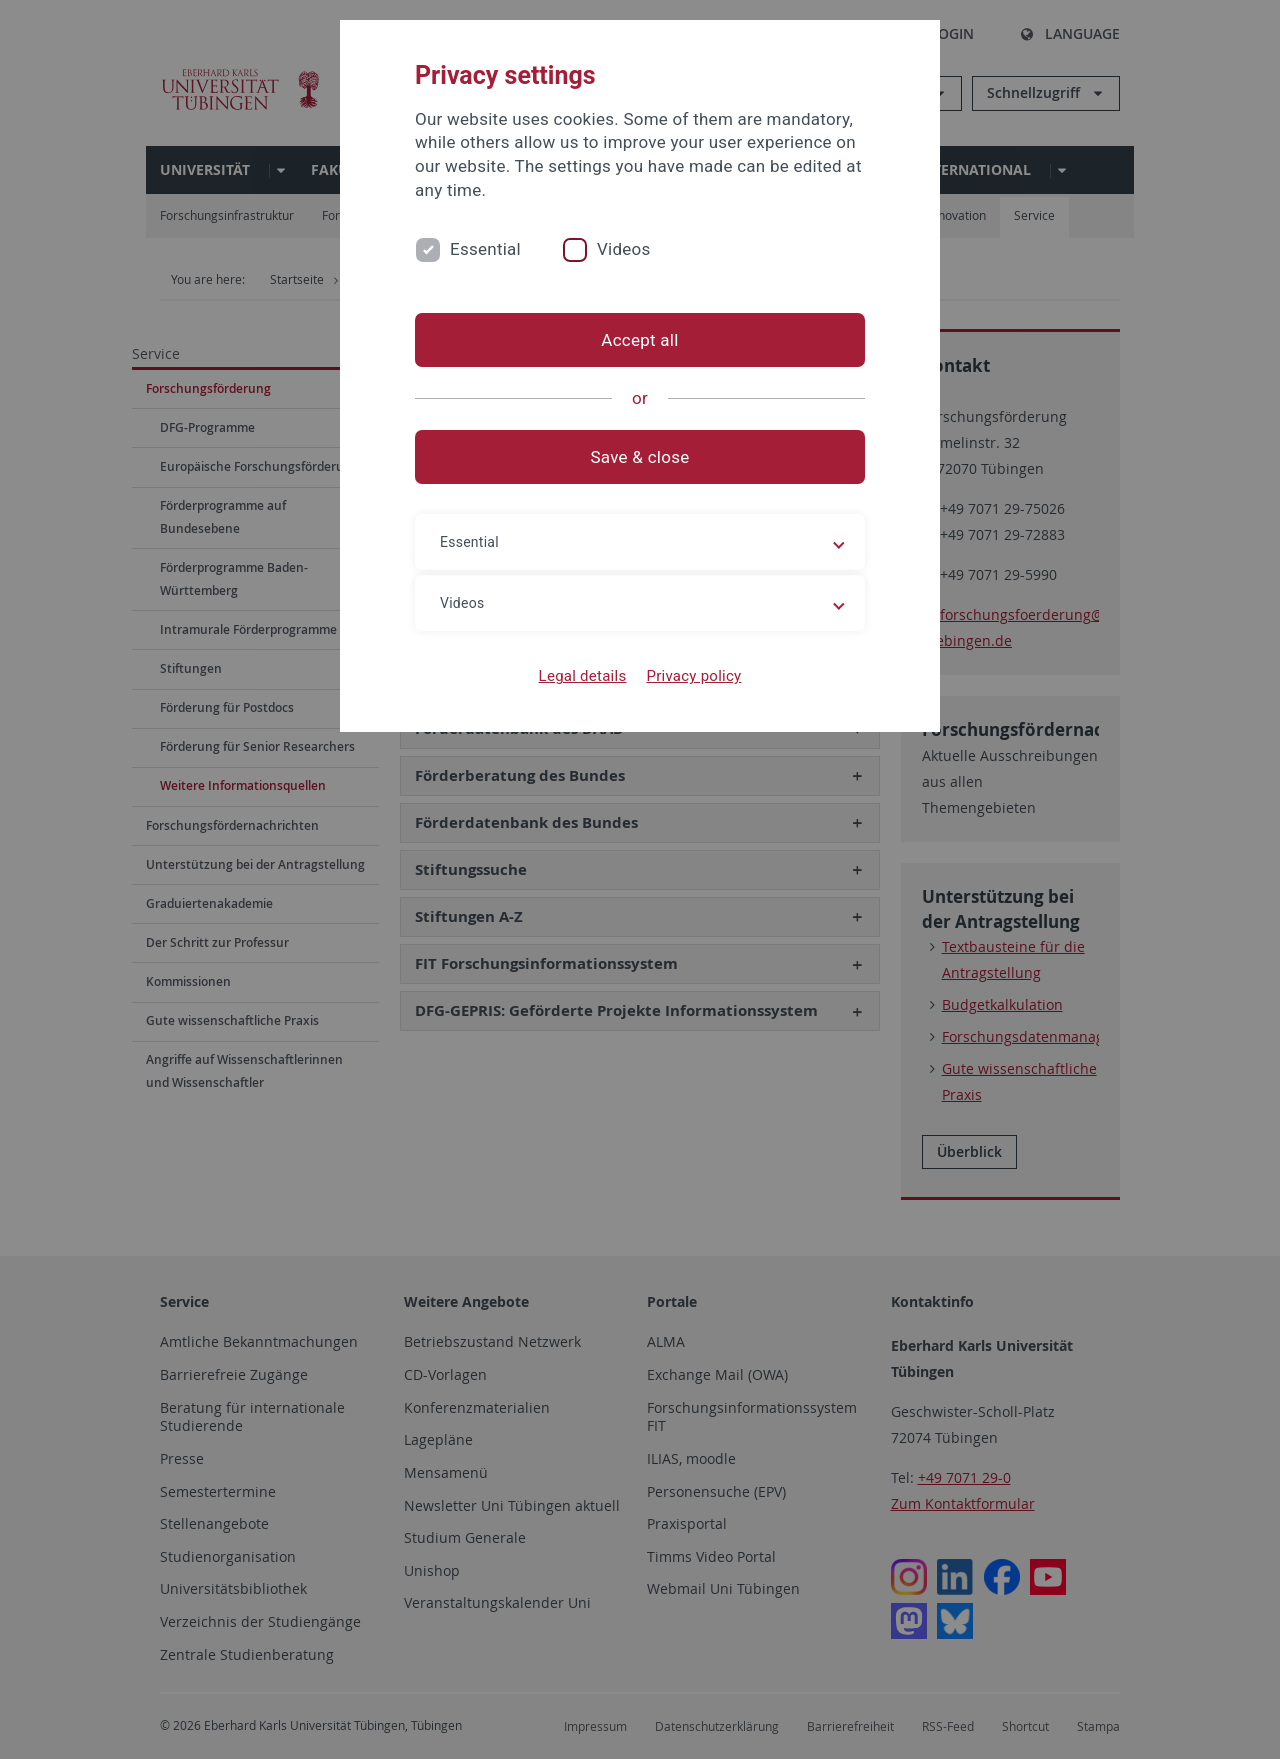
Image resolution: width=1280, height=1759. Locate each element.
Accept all (639, 340)
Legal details (583, 676)
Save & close (640, 457)
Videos (624, 249)
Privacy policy (693, 676)
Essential (485, 249)
